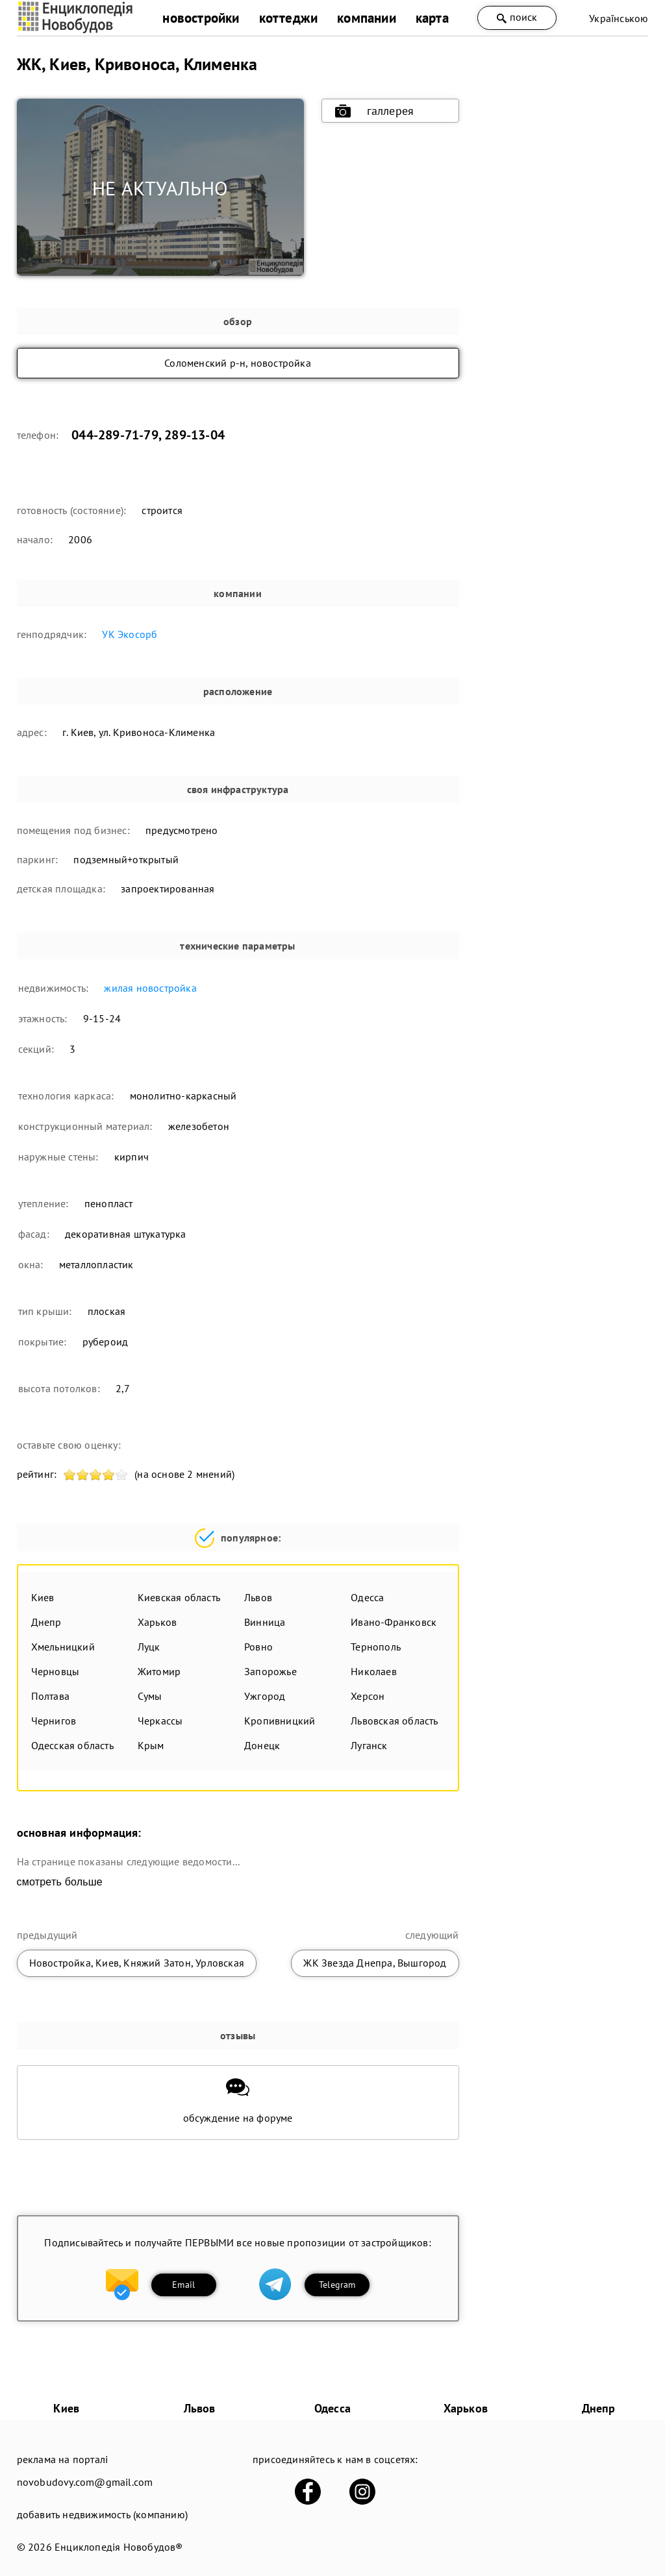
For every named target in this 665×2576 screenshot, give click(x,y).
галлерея (374, 111)
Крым (151, 1745)
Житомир (159, 1671)
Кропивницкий (279, 1720)
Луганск (369, 1745)
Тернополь (376, 1646)
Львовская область (394, 1720)
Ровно (258, 1646)
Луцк (149, 1646)
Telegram (337, 2284)
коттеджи (288, 18)
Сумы (150, 1695)
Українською (618, 18)
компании (366, 18)
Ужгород (264, 1695)
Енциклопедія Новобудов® (119, 2546)
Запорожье (270, 1671)
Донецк (262, 1745)
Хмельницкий (63, 1646)
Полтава (50, 1695)
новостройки (200, 18)
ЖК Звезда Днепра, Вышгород (374, 1962)
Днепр (46, 1621)
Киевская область (179, 1597)
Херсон (367, 1695)
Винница (264, 1621)
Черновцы (55, 1671)
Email (183, 2284)
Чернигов (54, 1720)
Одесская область (72, 1745)
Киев (43, 1597)
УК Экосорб (129, 634)
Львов (258, 1597)
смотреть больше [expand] (60, 1881)
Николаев (374, 1671)
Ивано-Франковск (393, 1621)
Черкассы (160, 1720)
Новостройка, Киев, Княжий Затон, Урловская (136, 1962)
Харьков (157, 1621)
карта (432, 18)
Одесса (367, 1597)
